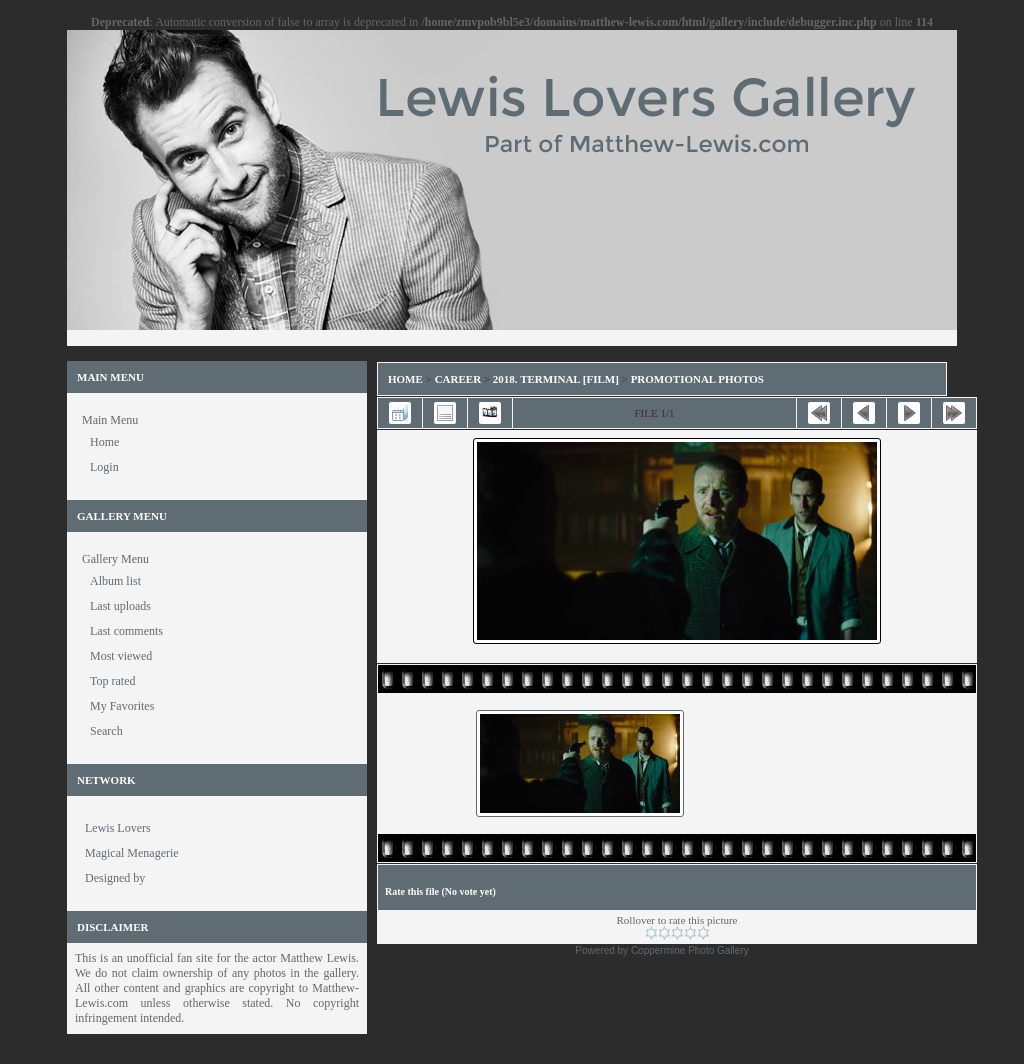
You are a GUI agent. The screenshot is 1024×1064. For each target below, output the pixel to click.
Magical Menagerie (132, 853)
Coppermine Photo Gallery (690, 950)
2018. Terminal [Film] (556, 379)
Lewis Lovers (118, 828)
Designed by (115, 878)
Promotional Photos (697, 379)
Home (405, 379)
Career (458, 379)
